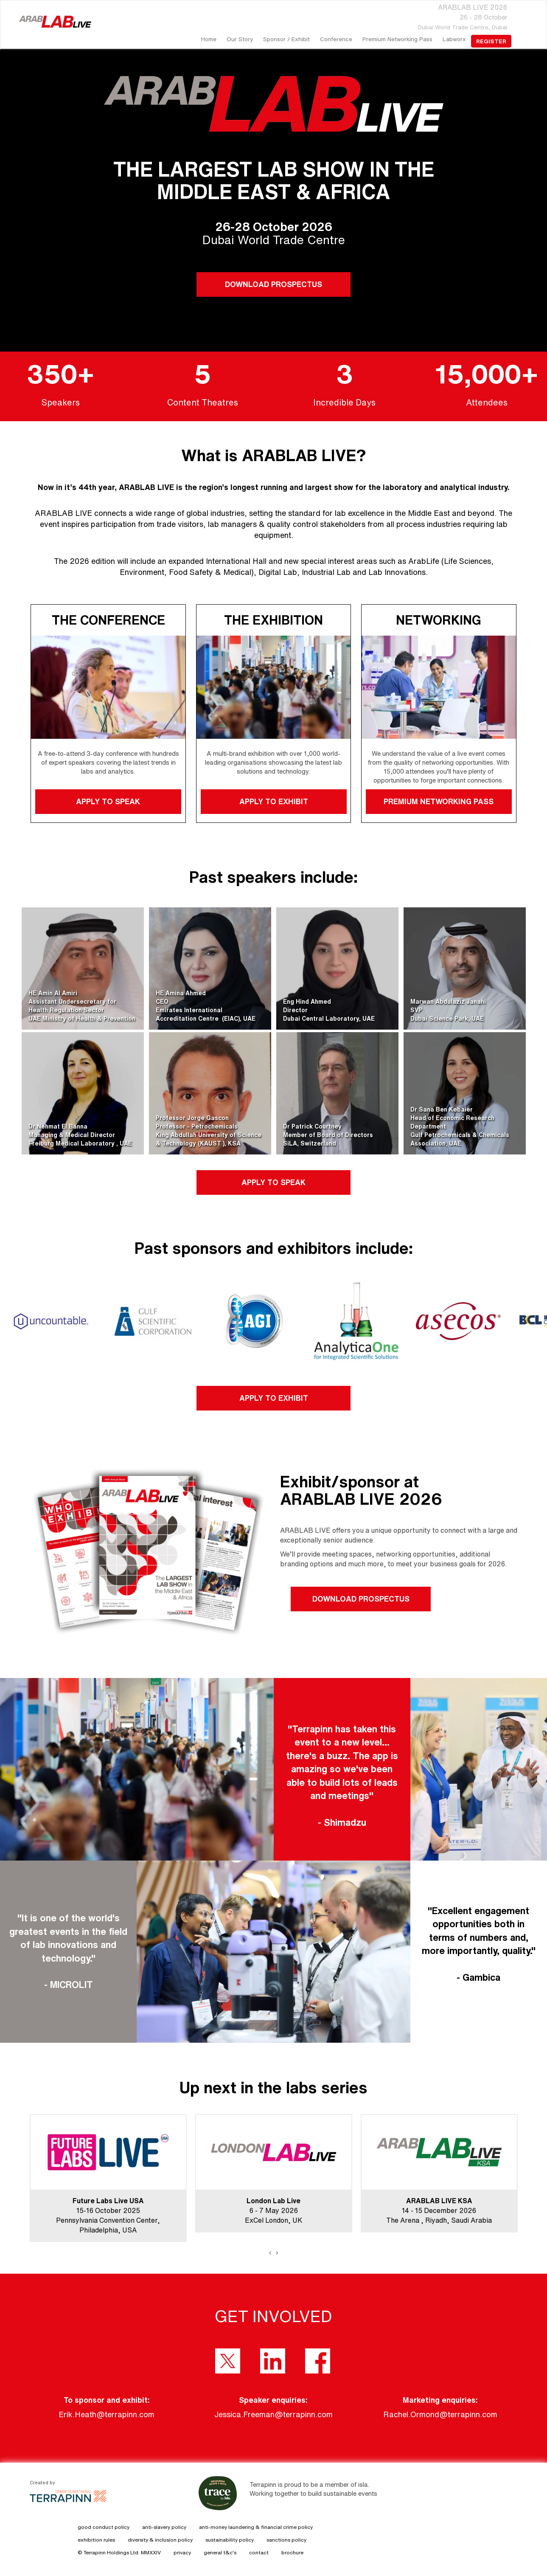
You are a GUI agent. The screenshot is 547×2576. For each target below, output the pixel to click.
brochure (292, 2552)
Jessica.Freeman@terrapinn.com (273, 2414)
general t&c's (220, 2552)
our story (240, 39)
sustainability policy (229, 2539)
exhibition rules (96, 2539)
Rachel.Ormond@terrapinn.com (440, 2414)
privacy (182, 2552)
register (491, 41)
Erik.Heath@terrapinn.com (106, 2414)
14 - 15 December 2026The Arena (431, 2210)
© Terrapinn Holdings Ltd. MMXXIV (119, 2552)
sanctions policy (286, 2539)
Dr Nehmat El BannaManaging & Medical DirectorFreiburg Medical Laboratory (72, 1134)
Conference (336, 39)
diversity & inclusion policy (160, 2539)
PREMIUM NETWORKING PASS (439, 801)
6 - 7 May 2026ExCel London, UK (274, 2210)
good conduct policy (103, 2527)
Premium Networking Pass (397, 39)
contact (259, 2552)
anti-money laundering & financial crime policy (256, 2527)
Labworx (454, 39)
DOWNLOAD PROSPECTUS (273, 284)
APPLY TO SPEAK (108, 801)
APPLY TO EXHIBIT (273, 801)
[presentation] (270, 2252)
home (208, 39)
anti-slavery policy (164, 2527)
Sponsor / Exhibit (286, 39)
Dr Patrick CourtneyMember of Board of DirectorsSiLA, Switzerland (328, 1134)
